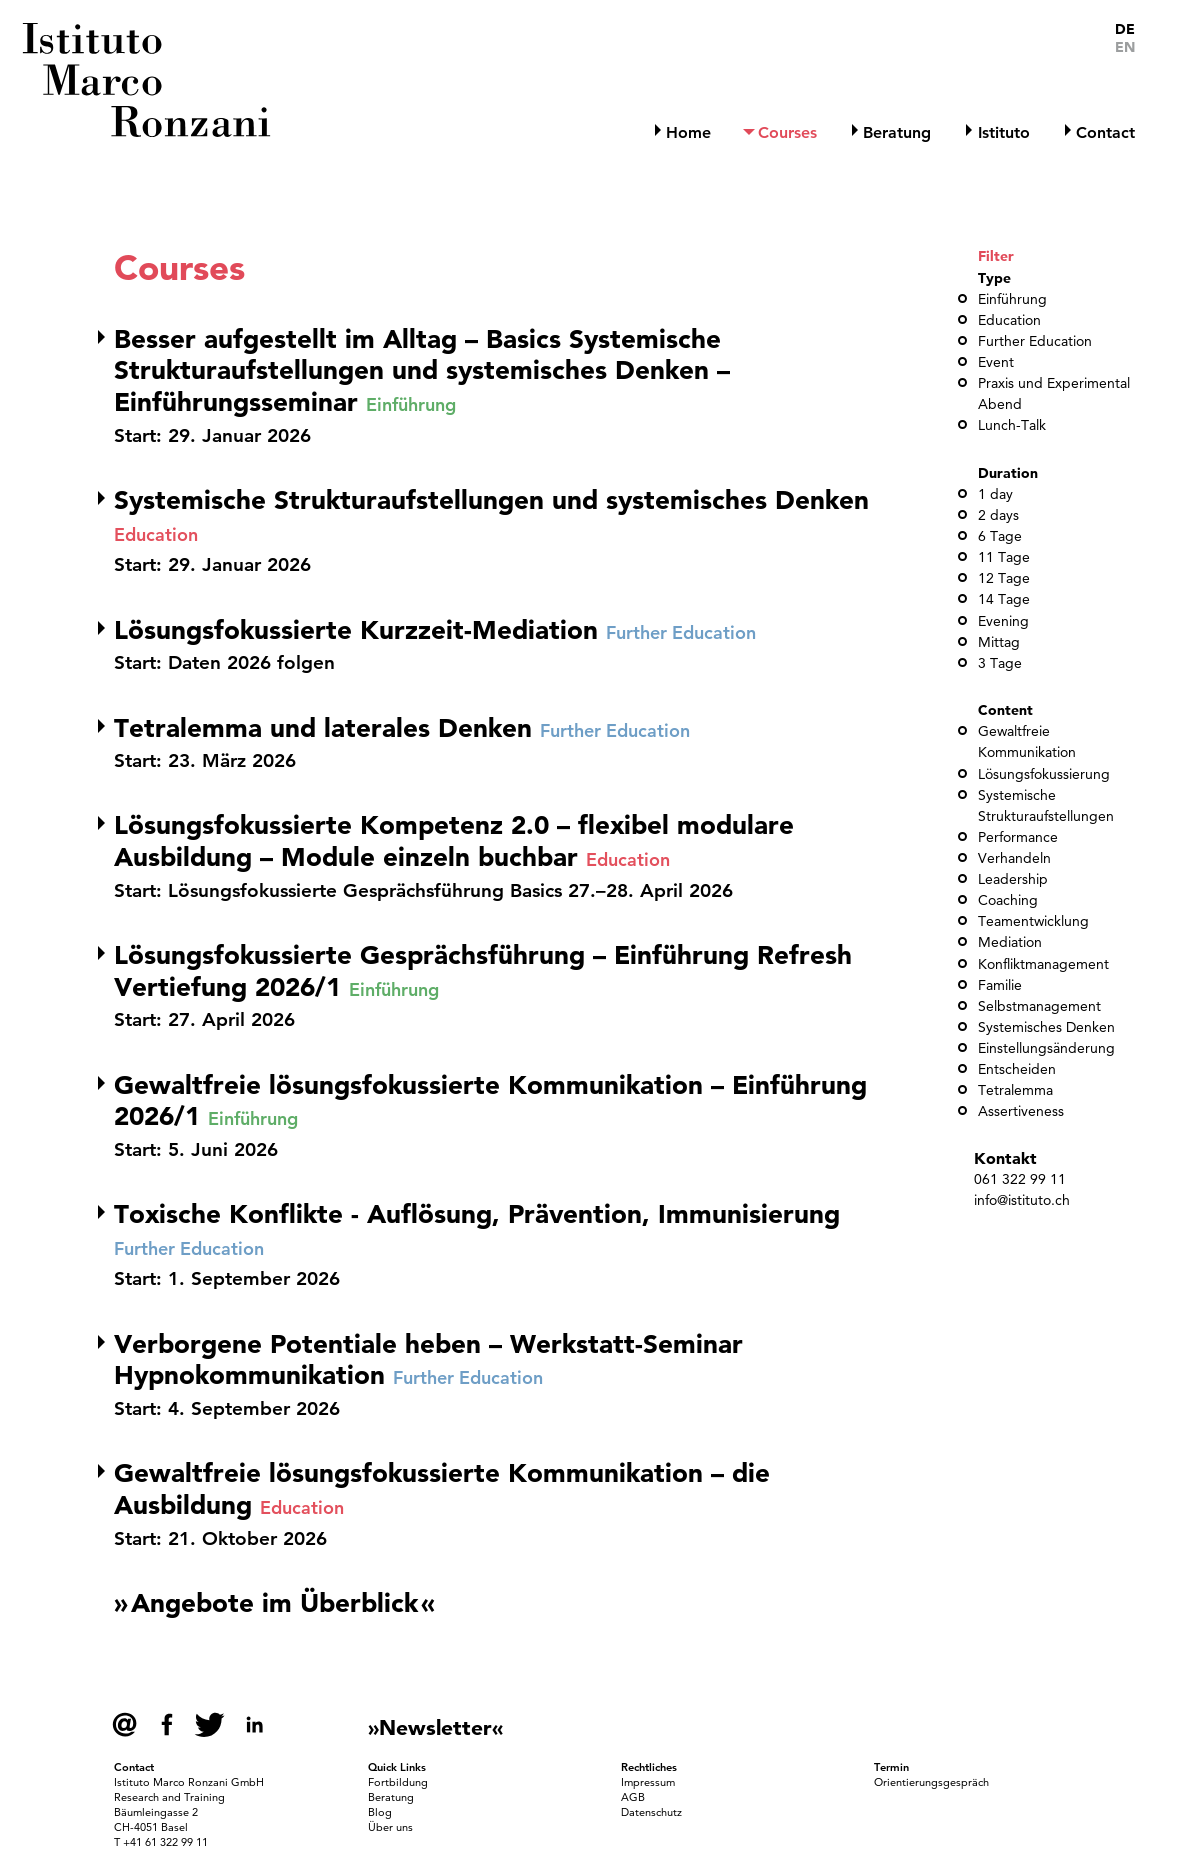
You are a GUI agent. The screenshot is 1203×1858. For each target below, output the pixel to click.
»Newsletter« (435, 1727)
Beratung (897, 132)
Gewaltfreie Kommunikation (1027, 741)
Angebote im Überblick (274, 1603)
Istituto (1004, 132)
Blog (380, 1812)
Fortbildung (398, 1782)
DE (1125, 29)
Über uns (390, 1827)
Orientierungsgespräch (931, 1782)
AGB (633, 1797)
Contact (1105, 132)
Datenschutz (651, 1812)
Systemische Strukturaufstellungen (1046, 805)
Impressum (648, 1782)
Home (688, 132)
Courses (787, 132)
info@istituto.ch (1022, 1200)
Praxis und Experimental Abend (1054, 393)
